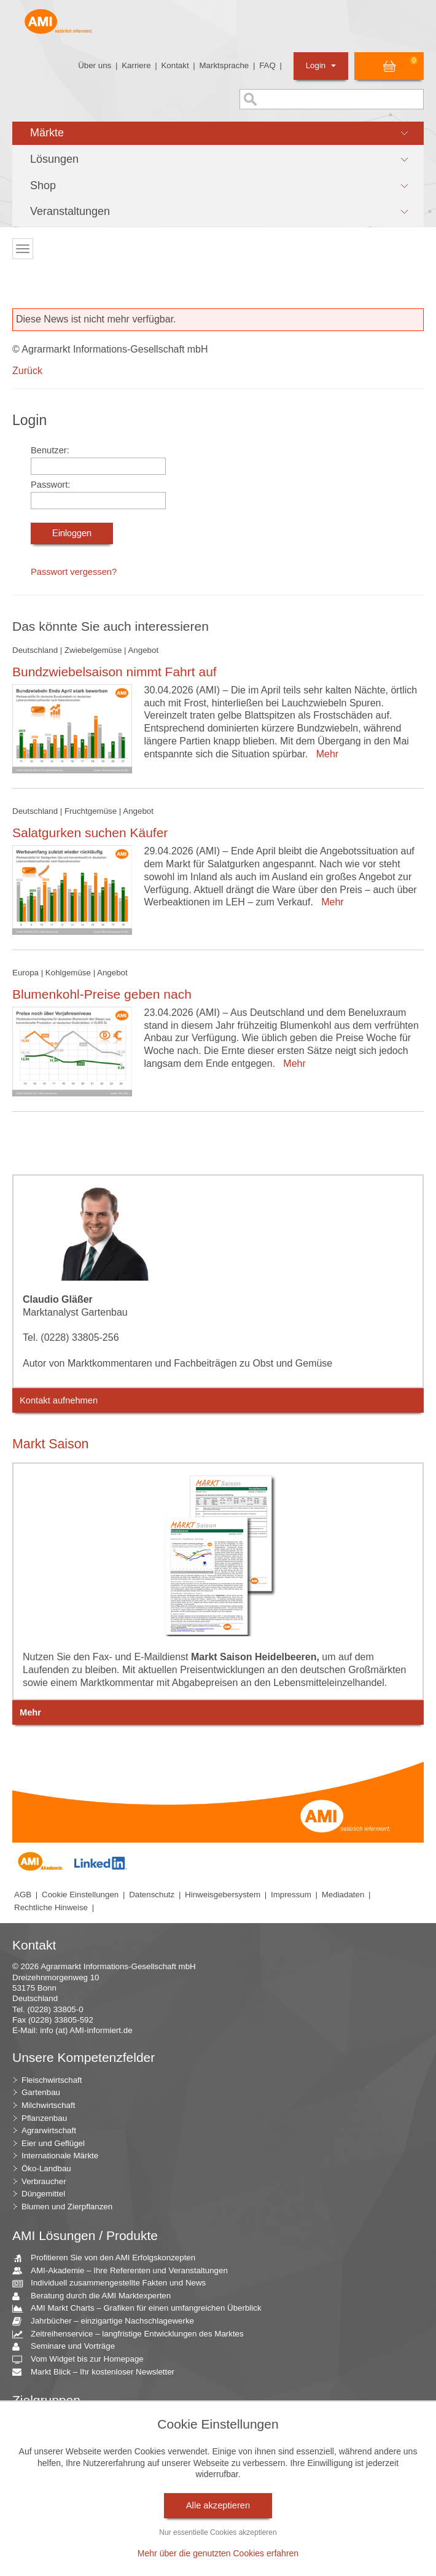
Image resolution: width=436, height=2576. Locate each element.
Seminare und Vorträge (68, 2346)
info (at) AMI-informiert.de (86, 2030)
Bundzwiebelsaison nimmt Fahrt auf (114, 672)
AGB (22, 1894)
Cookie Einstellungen (80, 1894)
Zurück (27, 370)
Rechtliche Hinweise (51, 1907)
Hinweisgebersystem (222, 1894)
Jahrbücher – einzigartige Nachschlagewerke (107, 2321)
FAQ (267, 65)
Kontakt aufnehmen (59, 1400)
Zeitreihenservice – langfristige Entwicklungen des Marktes (132, 2334)
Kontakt (175, 65)
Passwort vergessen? (74, 572)
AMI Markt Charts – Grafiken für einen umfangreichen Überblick (141, 2308)
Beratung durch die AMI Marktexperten (96, 2296)
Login (321, 65)
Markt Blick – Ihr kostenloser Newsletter (97, 2372)
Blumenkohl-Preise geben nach (102, 994)
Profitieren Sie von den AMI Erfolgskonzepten (108, 2258)
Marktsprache (224, 65)
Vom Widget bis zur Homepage (82, 2359)
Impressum (291, 1894)
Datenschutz (151, 1894)
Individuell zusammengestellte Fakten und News (113, 2283)
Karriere (136, 65)
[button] (218, 133)
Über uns (94, 65)
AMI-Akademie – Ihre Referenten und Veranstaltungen (124, 2271)
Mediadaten (343, 1894)
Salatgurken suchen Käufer (90, 832)
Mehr (324, 754)
